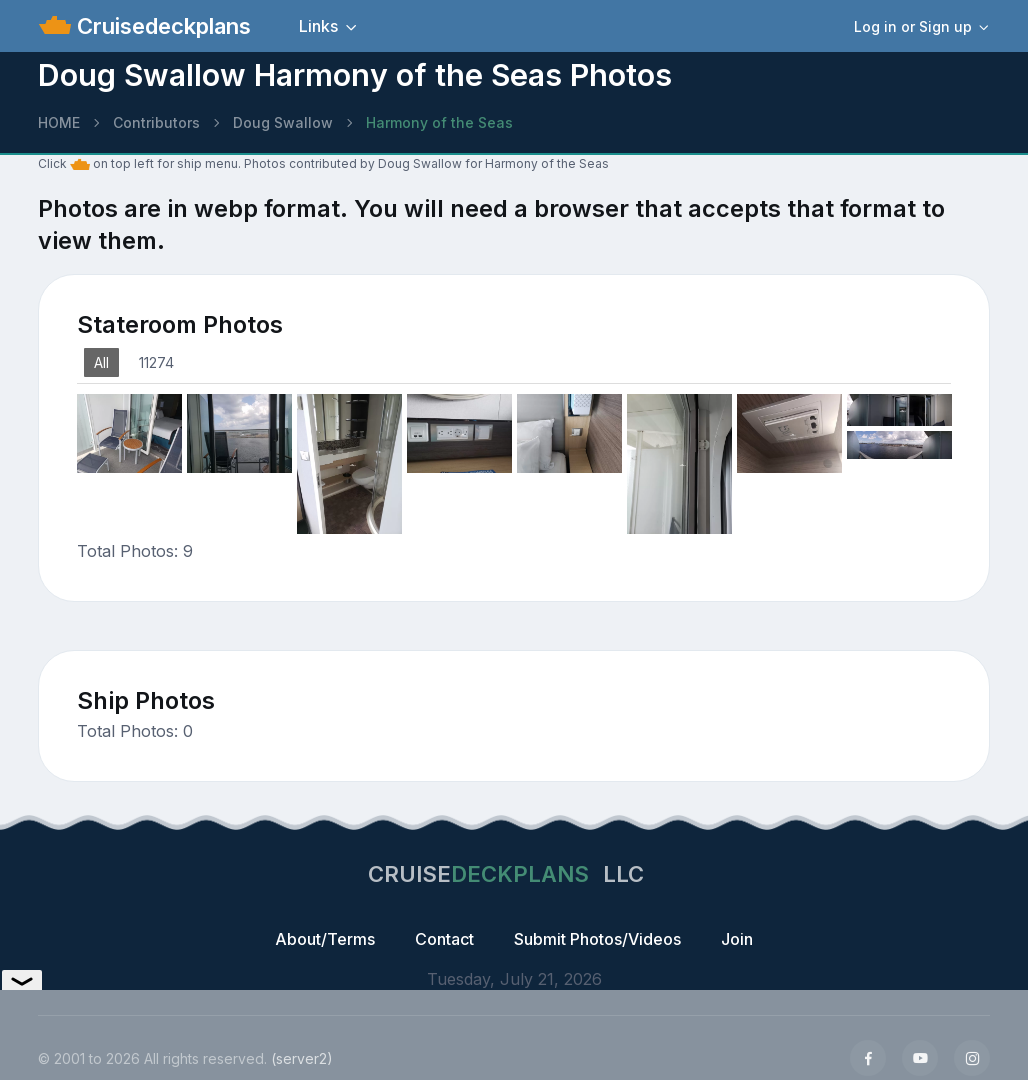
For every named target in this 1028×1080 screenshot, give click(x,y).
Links (318, 26)
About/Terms (325, 939)
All (101, 362)
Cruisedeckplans (161, 26)
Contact (444, 939)
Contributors (156, 122)
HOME (59, 122)
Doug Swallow (283, 122)
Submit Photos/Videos (597, 939)
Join (737, 939)
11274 (156, 362)
